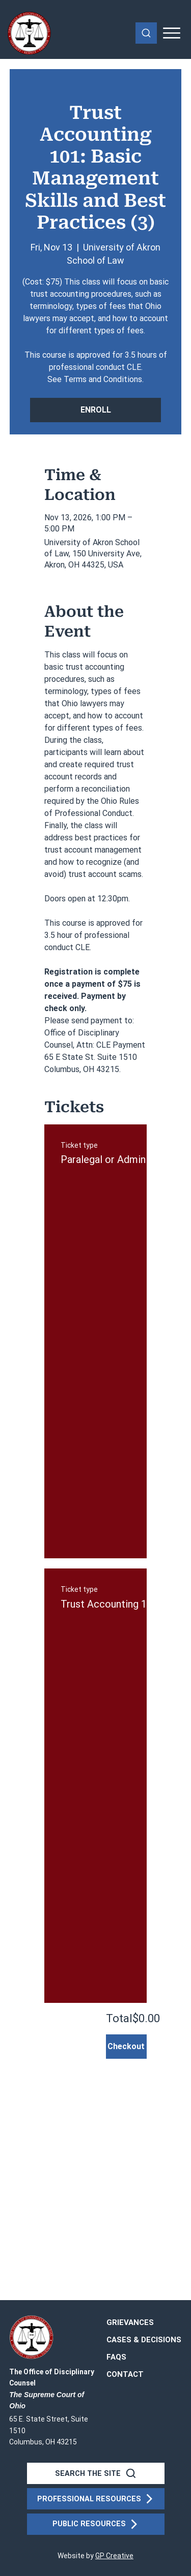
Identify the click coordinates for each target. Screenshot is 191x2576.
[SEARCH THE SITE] (96, 2473)
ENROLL (95, 410)
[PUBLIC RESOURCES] (96, 2524)
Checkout (126, 2046)
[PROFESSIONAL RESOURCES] (96, 2498)
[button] (125, 2374)
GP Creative (114, 2556)
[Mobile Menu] (172, 33)
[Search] (146, 33)
